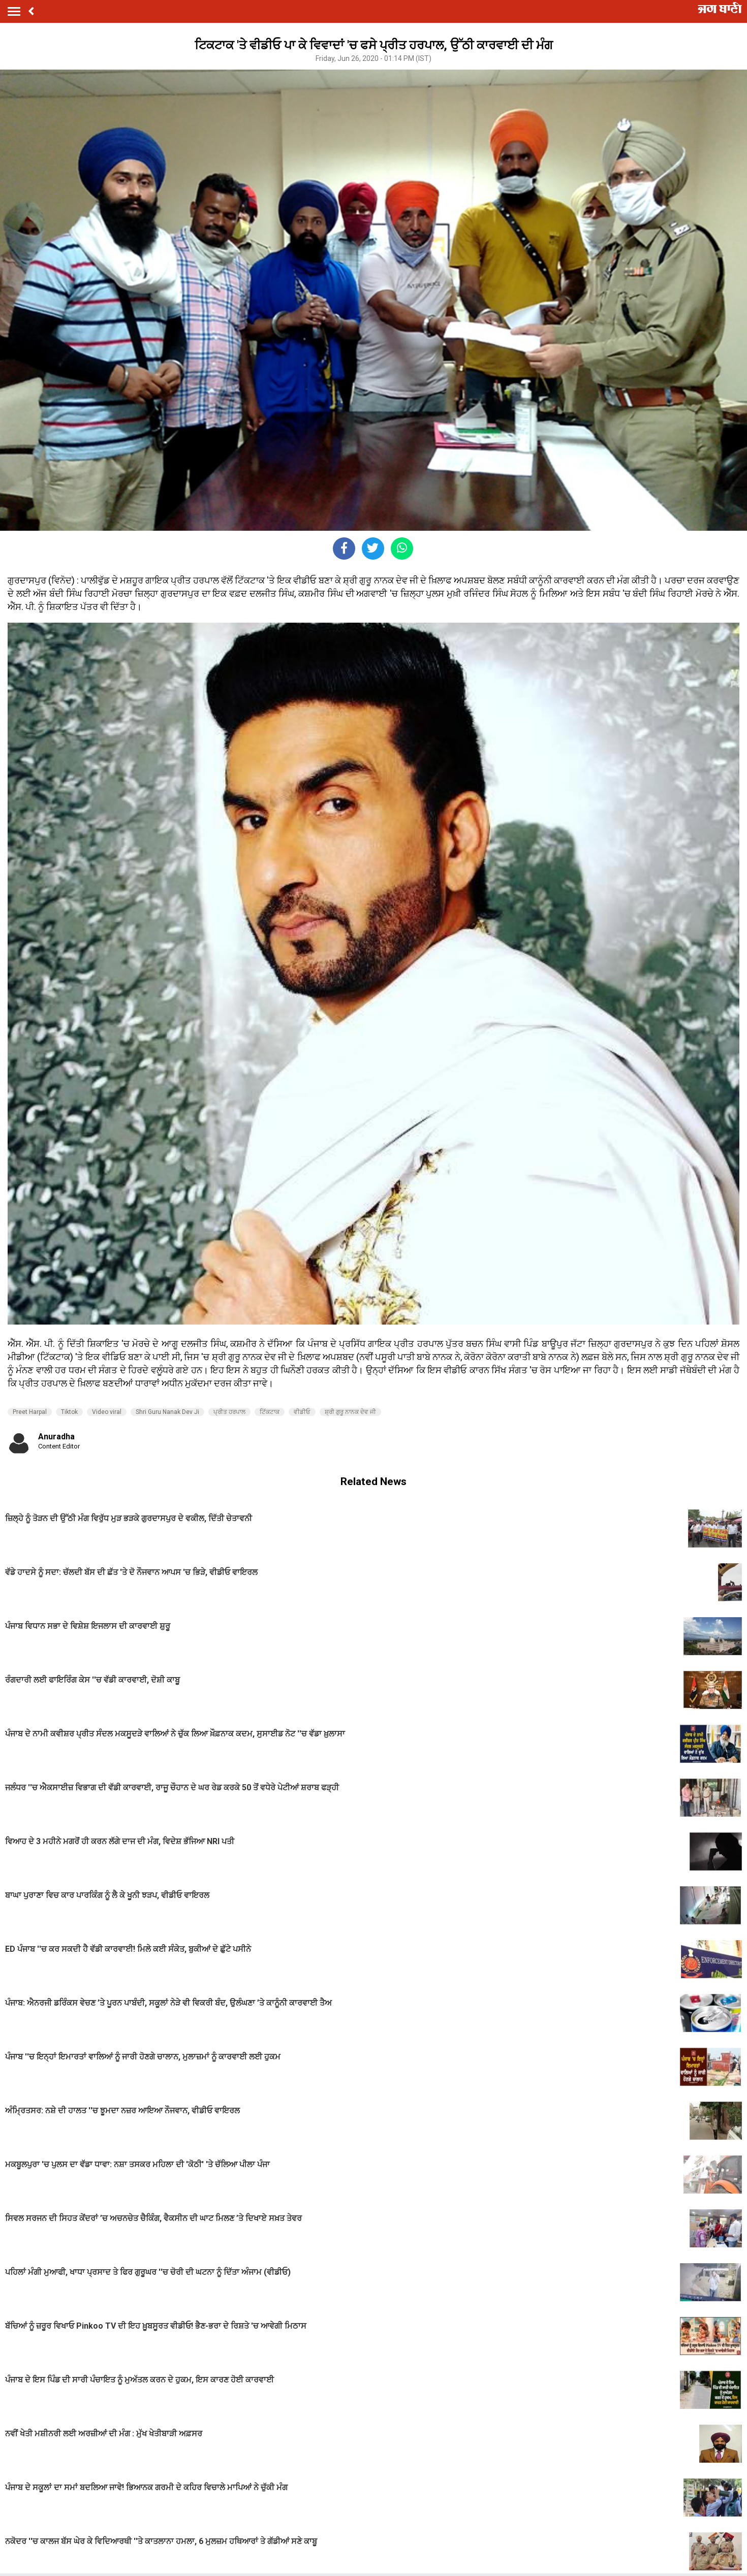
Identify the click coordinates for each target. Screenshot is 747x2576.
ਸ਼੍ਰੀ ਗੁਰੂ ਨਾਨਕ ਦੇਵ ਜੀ (350, 1411)
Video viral (106, 1411)
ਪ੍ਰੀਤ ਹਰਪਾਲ (229, 1411)
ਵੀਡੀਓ (302, 1411)
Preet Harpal (30, 1411)
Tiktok (69, 1411)
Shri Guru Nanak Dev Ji (167, 1411)
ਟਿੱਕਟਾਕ (269, 1411)
